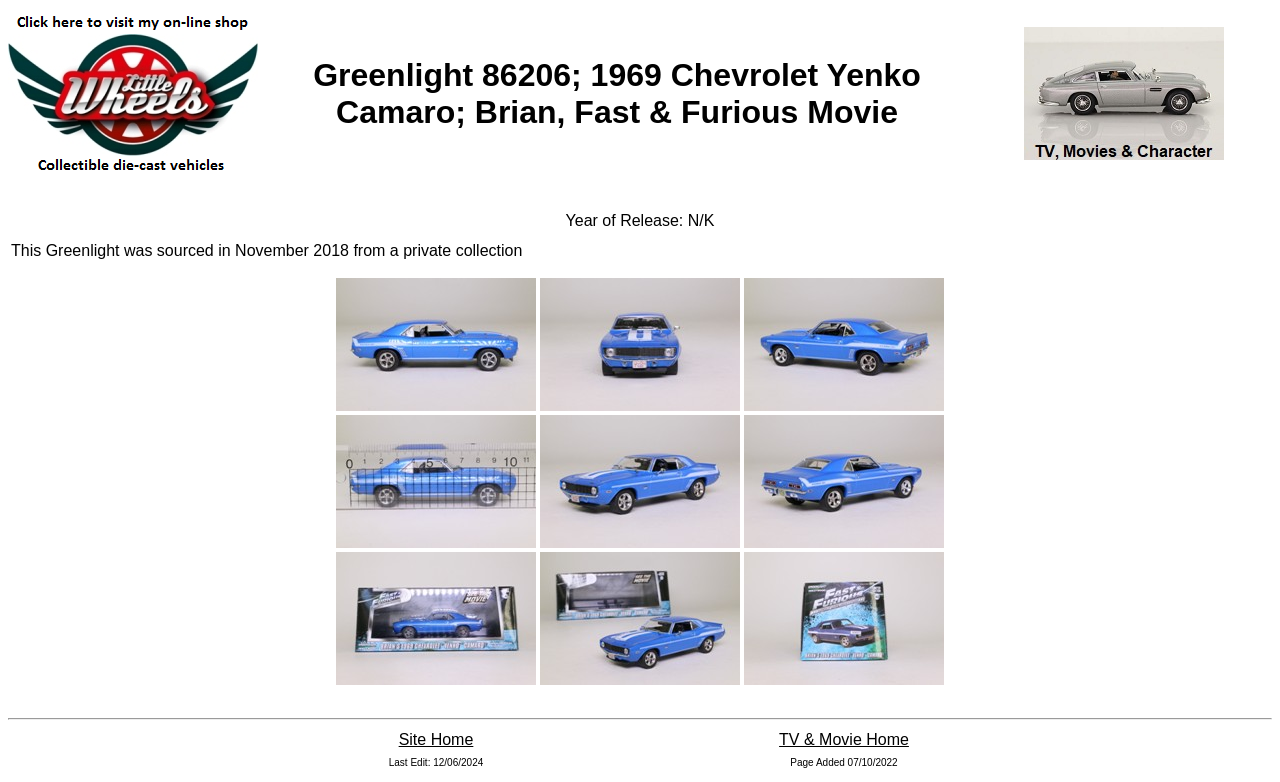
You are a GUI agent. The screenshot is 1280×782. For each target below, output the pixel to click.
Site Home (436, 739)
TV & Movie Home (844, 739)
